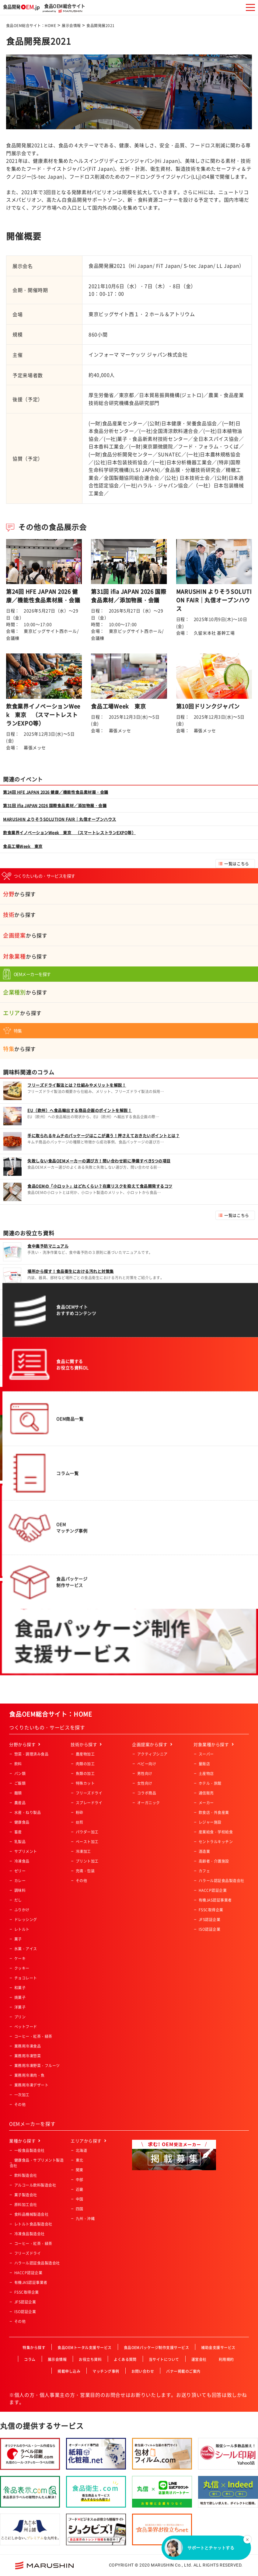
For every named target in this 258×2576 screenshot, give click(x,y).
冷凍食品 (22, 1861)
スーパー (206, 1754)
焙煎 (79, 1822)
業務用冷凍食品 (27, 2046)
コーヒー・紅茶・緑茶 (33, 2036)
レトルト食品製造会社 (33, 2224)
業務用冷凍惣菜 (27, 2056)
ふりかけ (22, 1910)
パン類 (20, 1773)
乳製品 (20, 1841)
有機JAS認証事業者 (215, 1900)
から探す (19, 894)
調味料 (20, 1890)
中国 (79, 2199)
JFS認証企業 (209, 1919)
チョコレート (25, 1978)
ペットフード (25, 2026)
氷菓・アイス (25, 1948)
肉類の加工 (85, 1764)
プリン (20, 2017)
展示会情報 (71, 25)
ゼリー (20, 1871)
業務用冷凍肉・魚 (29, 2075)
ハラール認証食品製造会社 (221, 1880)
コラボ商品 (146, 1793)
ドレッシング (25, 1919)
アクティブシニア (152, 1754)
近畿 (79, 2189)
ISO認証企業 (209, 1929)
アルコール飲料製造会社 (35, 2185)
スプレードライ (89, 1802)
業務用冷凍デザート (31, 2085)
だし (18, 1900)
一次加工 (22, 2094)
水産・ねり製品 (27, 1812)
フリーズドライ (89, 1793)
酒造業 (204, 1851)
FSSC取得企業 (211, 1910)
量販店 (204, 1764)
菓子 (18, 1939)
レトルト (22, 1929)
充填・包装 (85, 1871)
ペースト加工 (87, 1841)
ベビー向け (146, 1764)
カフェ (204, 1871)
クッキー (22, 1968)
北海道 (81, 2150)
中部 (79, 2179)
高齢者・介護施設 (214, 1861)
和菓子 (20, 1987)
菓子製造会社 (25, 2195)
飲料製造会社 (25, 2175)
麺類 (18, 1793)
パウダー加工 (87, 1832)
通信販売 (206, 1793)
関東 (79, 2170)
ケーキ (20, 1958)
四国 (79, 2209)
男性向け (144, 1773)
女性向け (144, 1783)
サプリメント (25, 1851)
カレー (20, 1880)
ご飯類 (20, 1783)
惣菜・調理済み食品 (31, 1754)
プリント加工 (87, 1861)
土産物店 (206, 1773)
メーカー (206, 1802)
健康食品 (22, 1822)
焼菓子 (20, 1997)
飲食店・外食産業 (214, 1812)
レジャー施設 (210, 1822)
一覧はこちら (236, 863)
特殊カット (85, 1783)
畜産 (18, 1832)
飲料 (18, 1764)
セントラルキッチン (216, 1841)
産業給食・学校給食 (216, 1832)
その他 (20, 2104)
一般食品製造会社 (29, 2150)
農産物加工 (85, 1754)
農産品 (20, 1802)
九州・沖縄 (85, 2218)
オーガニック (148, 1802)
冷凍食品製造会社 (29, 2234)
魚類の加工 (85, 1773)
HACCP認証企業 (213, 1890)
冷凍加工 (83, 1851)
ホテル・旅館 (210, 1783)
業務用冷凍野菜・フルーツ (37, 2065)
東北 (79, 2160)
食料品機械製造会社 (31, 2214)
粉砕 (79, 1812)
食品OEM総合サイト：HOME (31, 25)
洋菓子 (20, 2007)
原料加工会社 (25, 2204)
